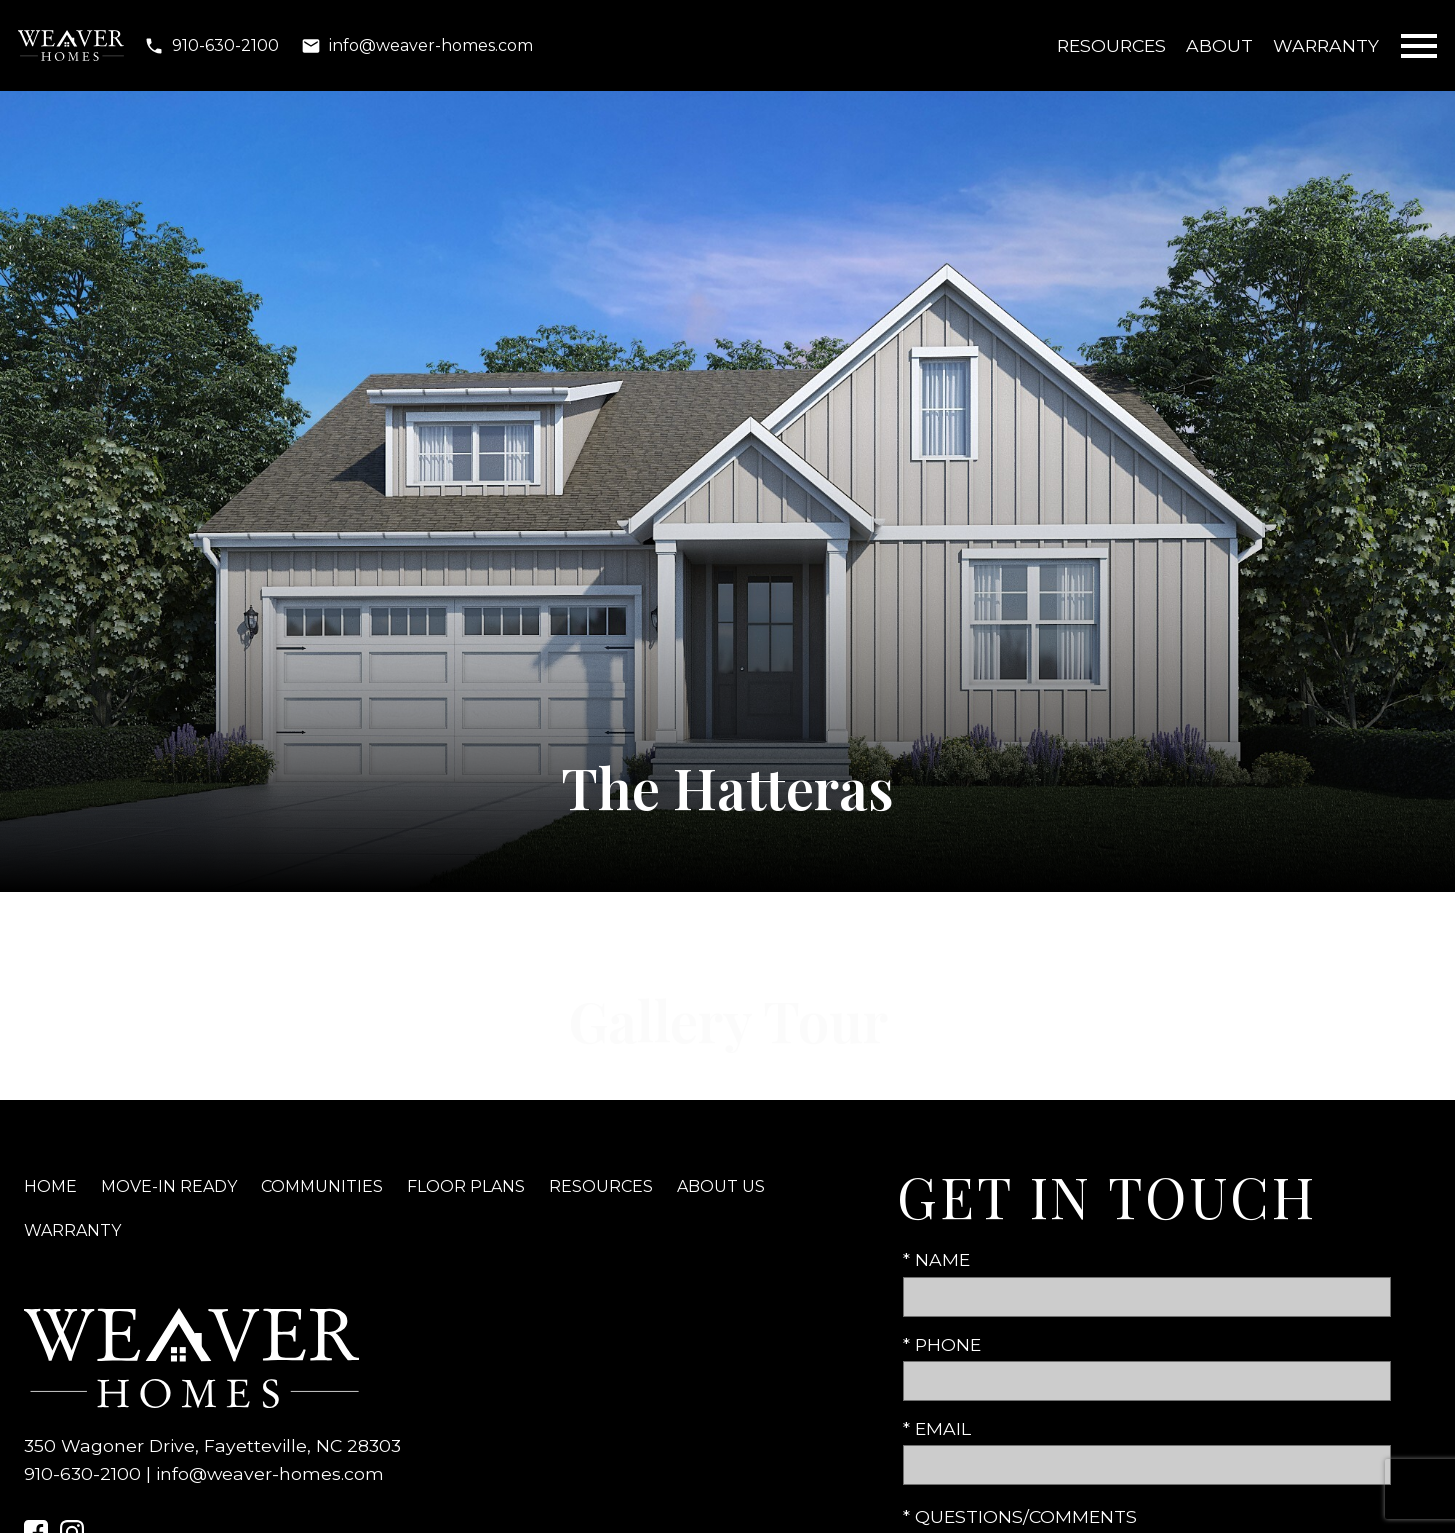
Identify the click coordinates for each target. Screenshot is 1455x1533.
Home (50, 1186)
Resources (1111, 45)
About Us (721, 1186)
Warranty (1326, 45)
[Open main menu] (1419, 46)
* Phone (942, 1344)
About (1219, 45)
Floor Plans (466, 1186)
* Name (936, 1259)
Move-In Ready (169, 1186)
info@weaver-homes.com (270, 1473)
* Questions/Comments (1020, 1516)
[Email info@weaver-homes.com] (417, 46)
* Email (937, 1428)
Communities (322, 1186)
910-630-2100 (82, 1473)
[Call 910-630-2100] (211, 46)
